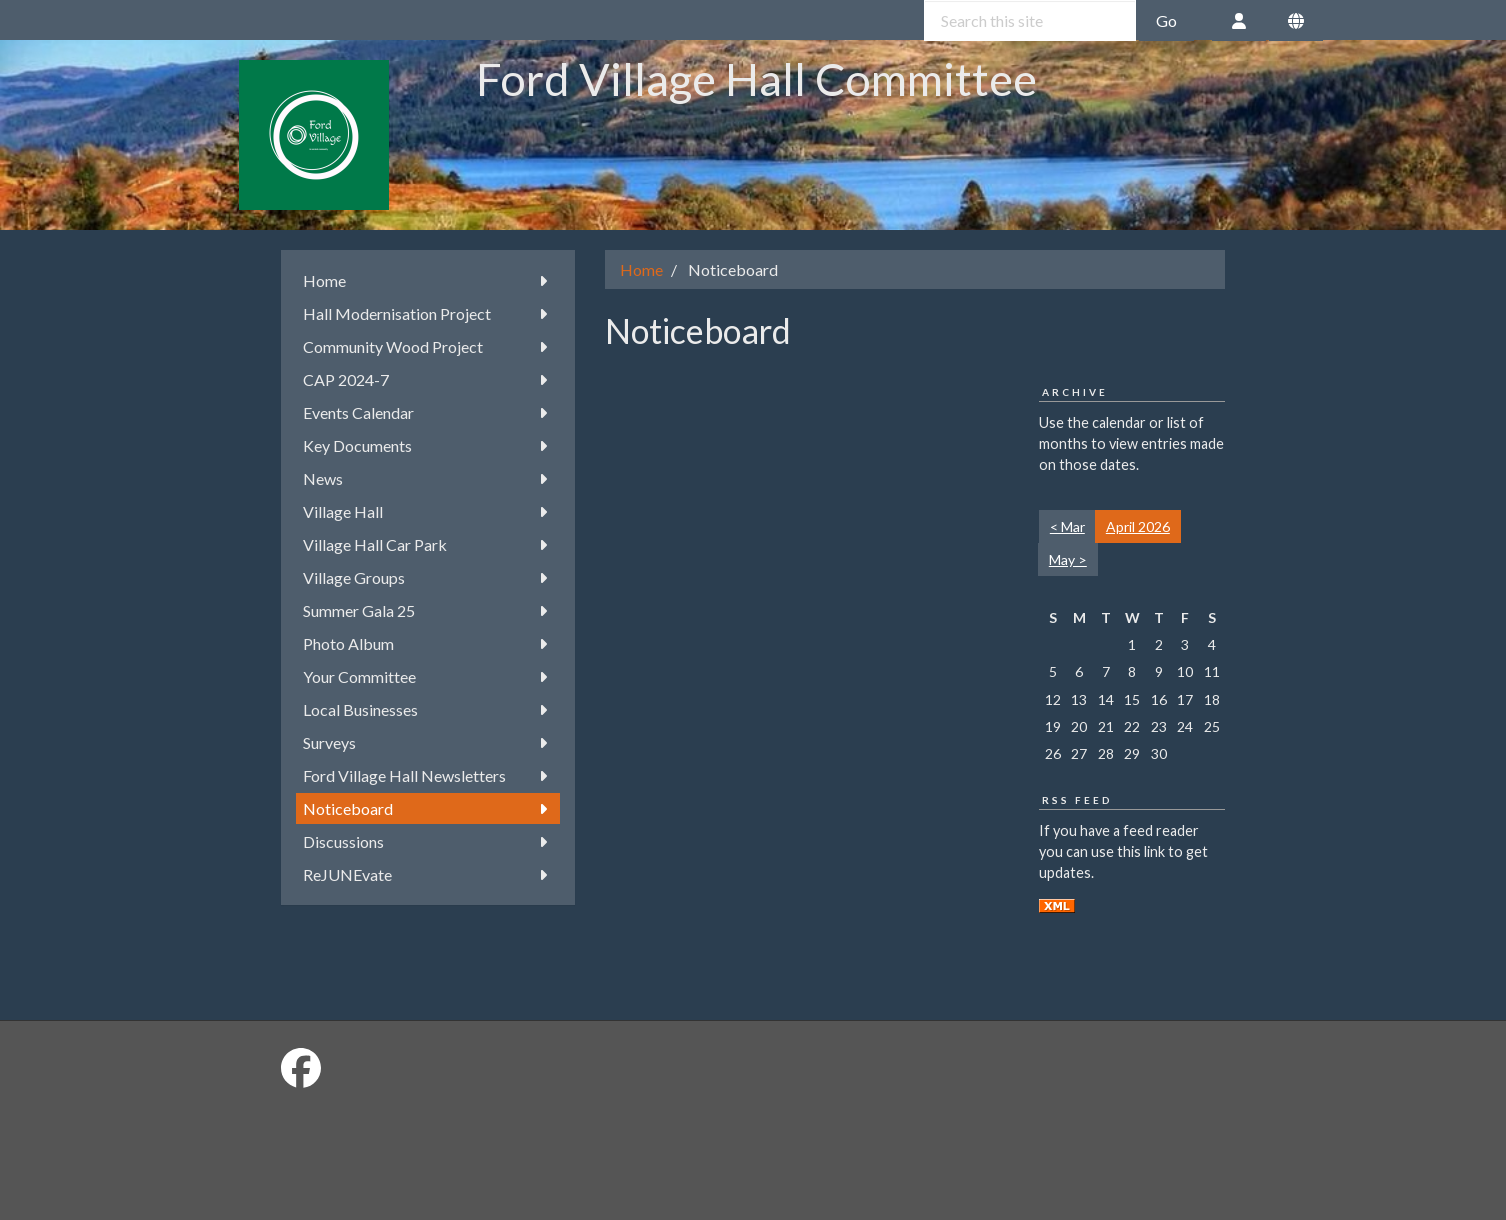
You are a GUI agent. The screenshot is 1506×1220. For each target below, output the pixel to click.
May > (1068, 559)
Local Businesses (428, 709)
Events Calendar (428, 412)
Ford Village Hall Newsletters (428, 775)
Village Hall (428, 511)
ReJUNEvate (428, 874)
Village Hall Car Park (428, 544)
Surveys (428, 742)
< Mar (1067, 526)
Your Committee (428, 676)
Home (428, 280)
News (428, 478)
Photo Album (428, 643)
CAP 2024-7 (428, 379)
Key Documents (428, 445)
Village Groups (428, 577)
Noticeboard (428, 808)
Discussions (428, 841)
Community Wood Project (428, 346)
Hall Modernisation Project (428, 313)
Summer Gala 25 (428, 610)
